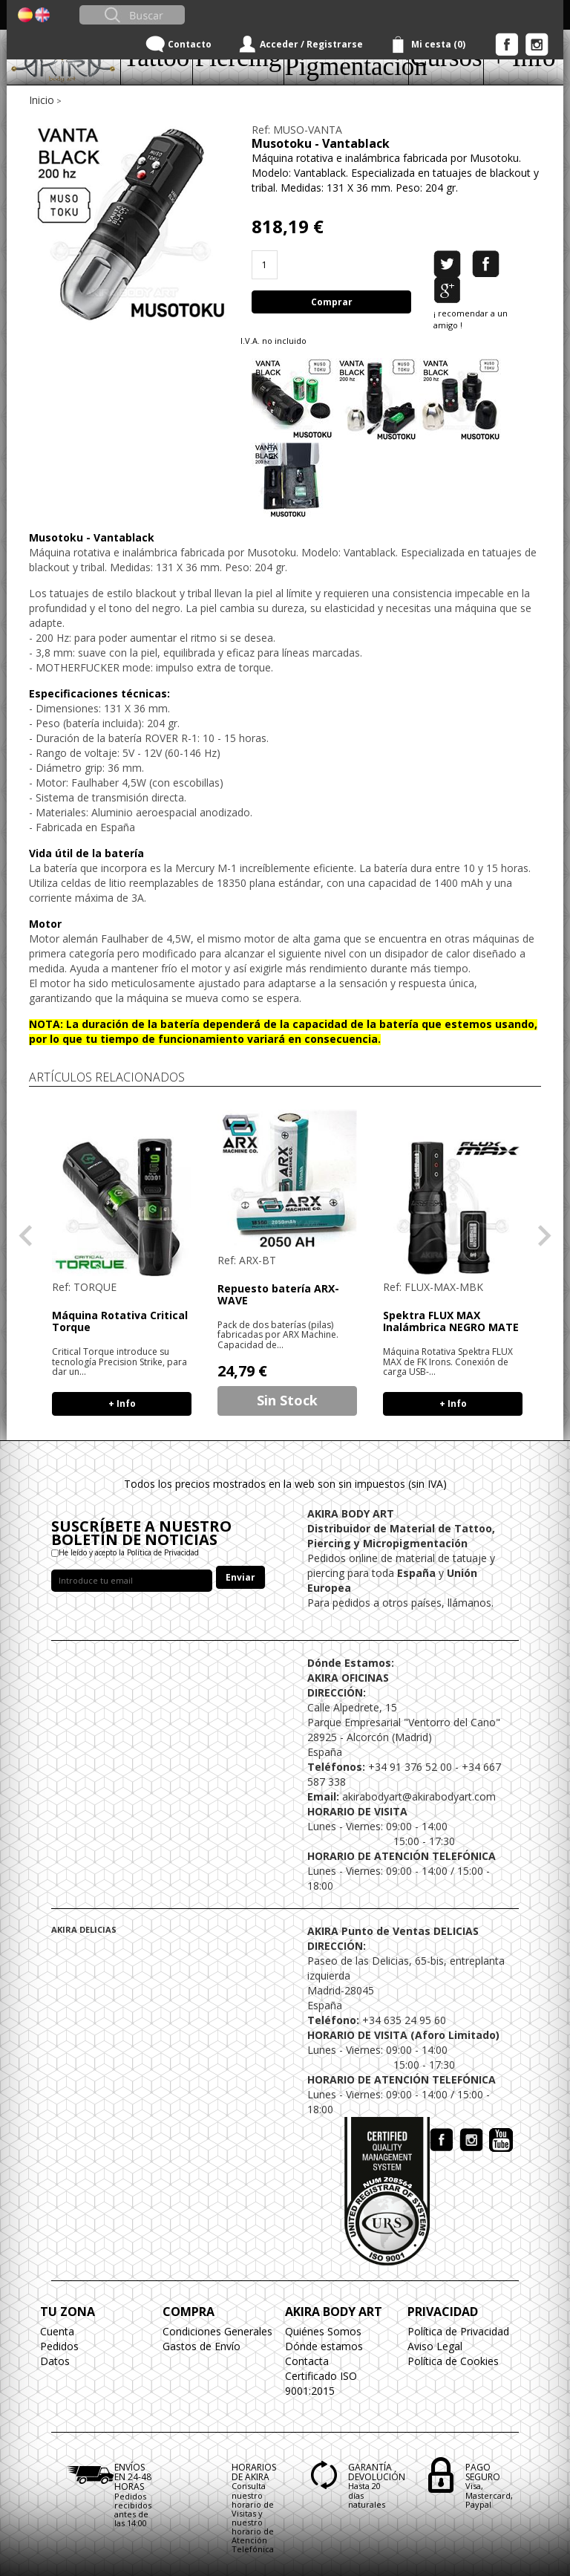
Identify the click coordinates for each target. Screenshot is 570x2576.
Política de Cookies (453, 2361)
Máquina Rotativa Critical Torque (120, 1320)
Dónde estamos (324, 2346)
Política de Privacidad (458, 2331)
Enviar (240, 1577)
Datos (55, 2361)
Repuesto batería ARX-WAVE (278, 1294)
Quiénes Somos (323, 2331)
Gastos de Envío (201, 2346)
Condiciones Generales (217, 2331)
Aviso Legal (434, 2346)
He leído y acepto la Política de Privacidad (129, 1552)
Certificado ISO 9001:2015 (321, 2383)
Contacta (307, 2361)
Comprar (332, 302)
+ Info (122, 1403)
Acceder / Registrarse (311, 44)
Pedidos (59, 2346)
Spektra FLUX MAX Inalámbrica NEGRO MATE (451, 1320)
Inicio (41, 100)
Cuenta (57, 2331)
